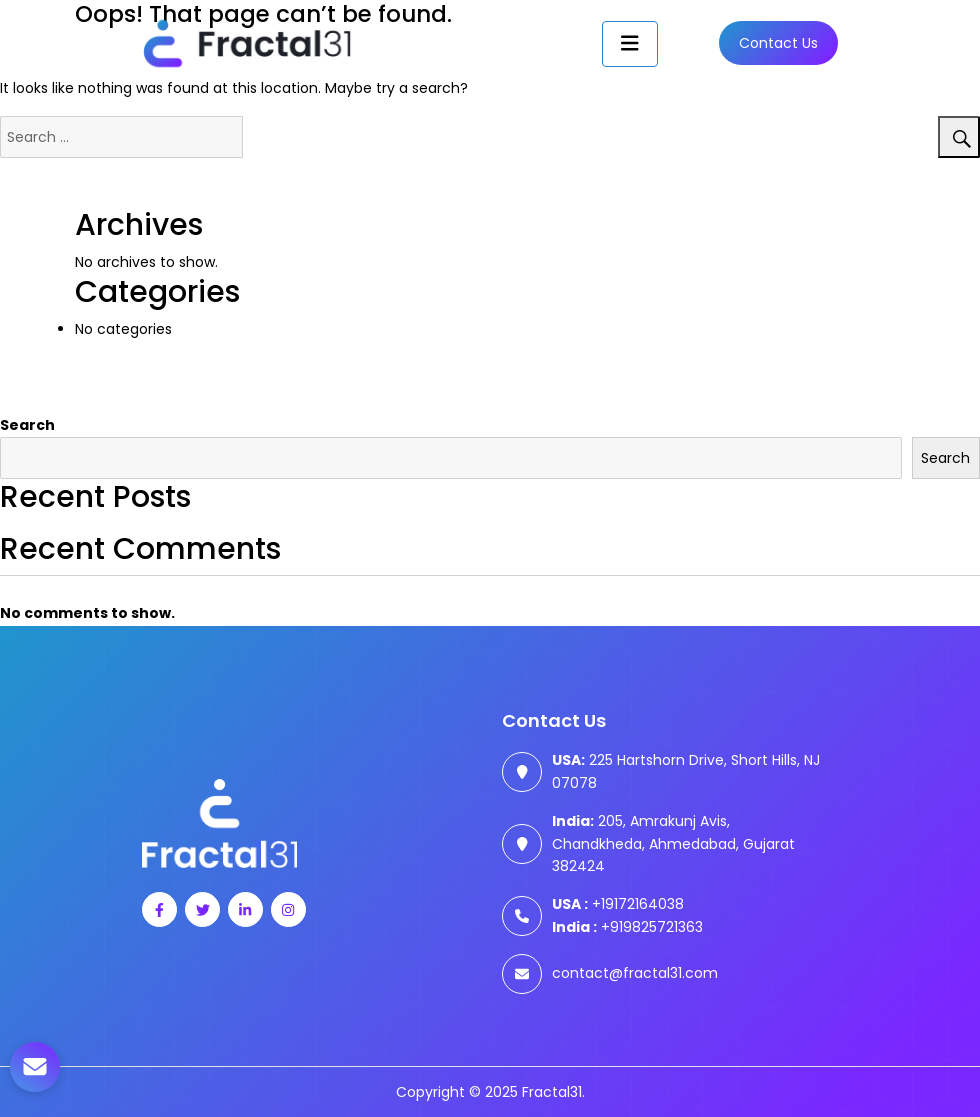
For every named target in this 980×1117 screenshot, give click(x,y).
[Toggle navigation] (630, 44)
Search (27, 425)
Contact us (778, 43)
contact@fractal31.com (635, 973)
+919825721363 (627, 927)
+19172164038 (618, 904)
